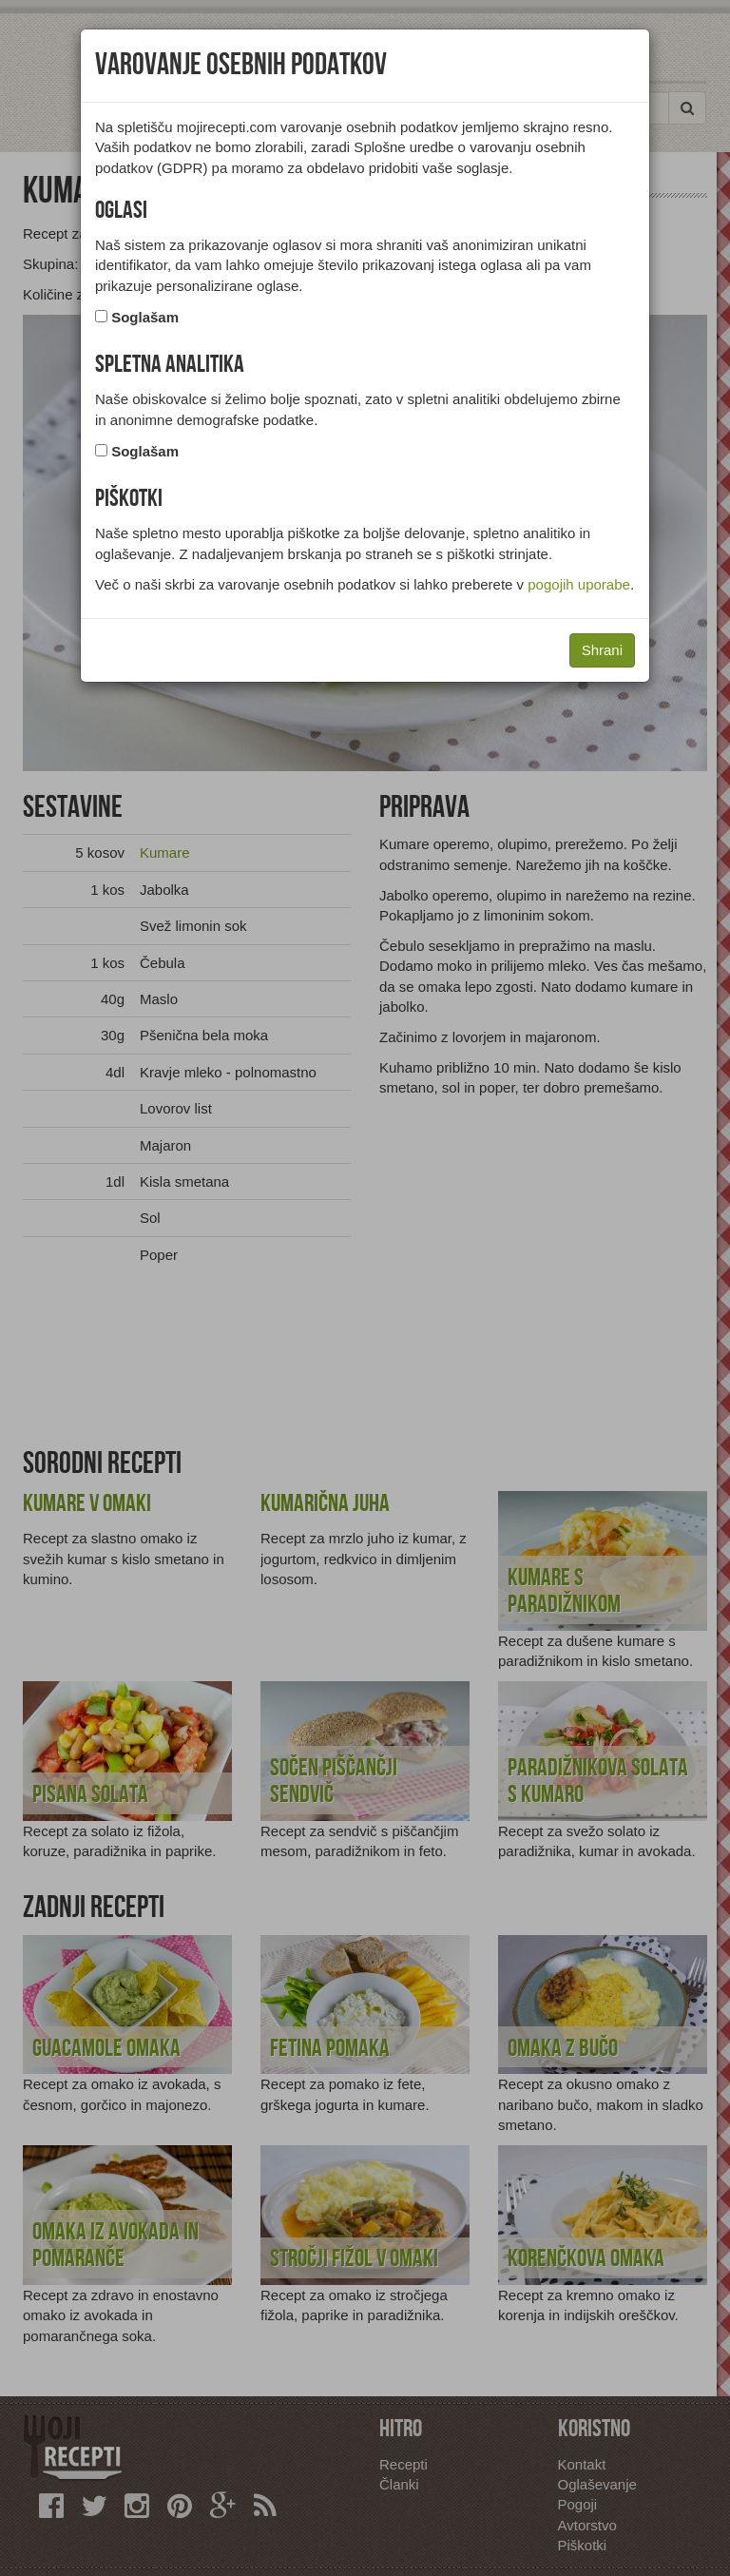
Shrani (602, 650)
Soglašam (145, 317)
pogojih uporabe (579, 584)
